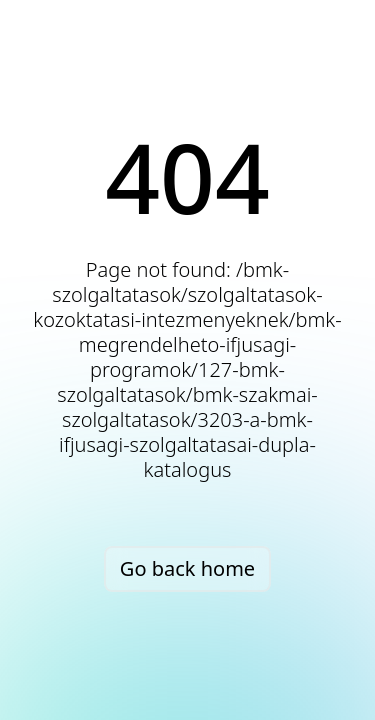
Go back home (187, 568)
